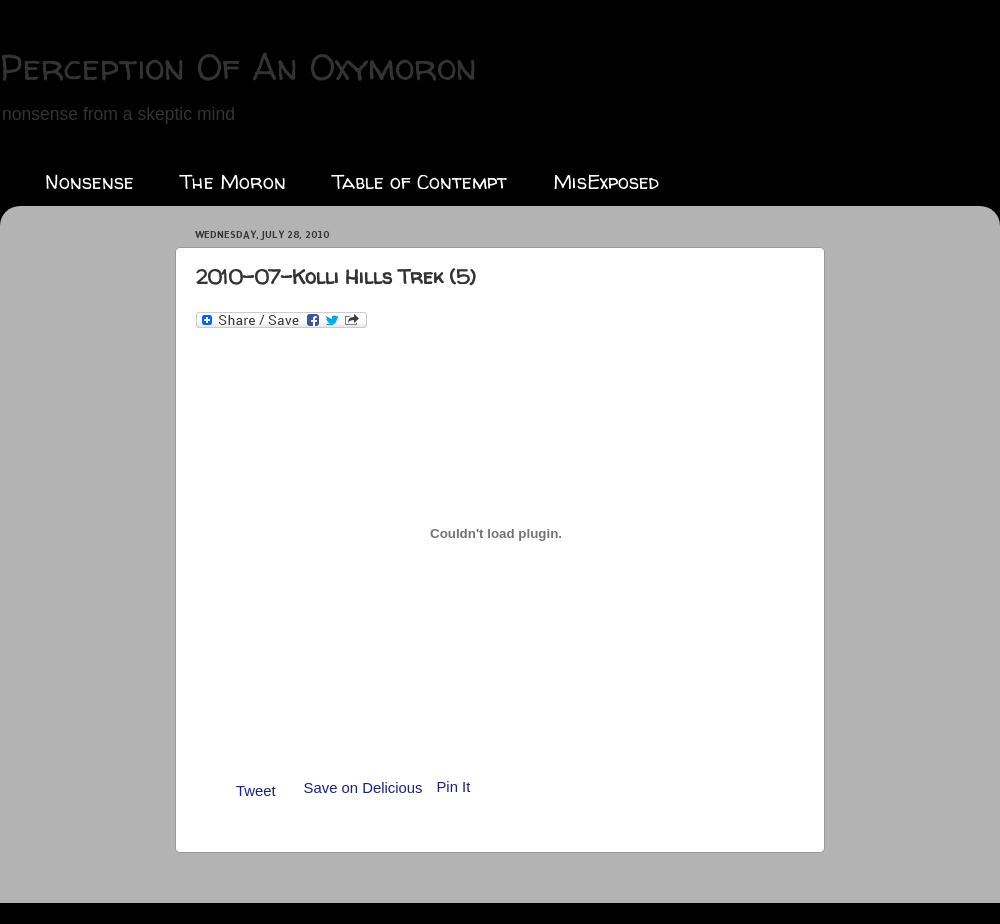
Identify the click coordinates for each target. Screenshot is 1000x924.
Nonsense (89, 181)
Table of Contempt (419, 181)
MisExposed (606, 181)
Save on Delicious (363, 788)
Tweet (256, 791)
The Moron (233, 181)
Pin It (453, 787)
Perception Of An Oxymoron (238, 66)
